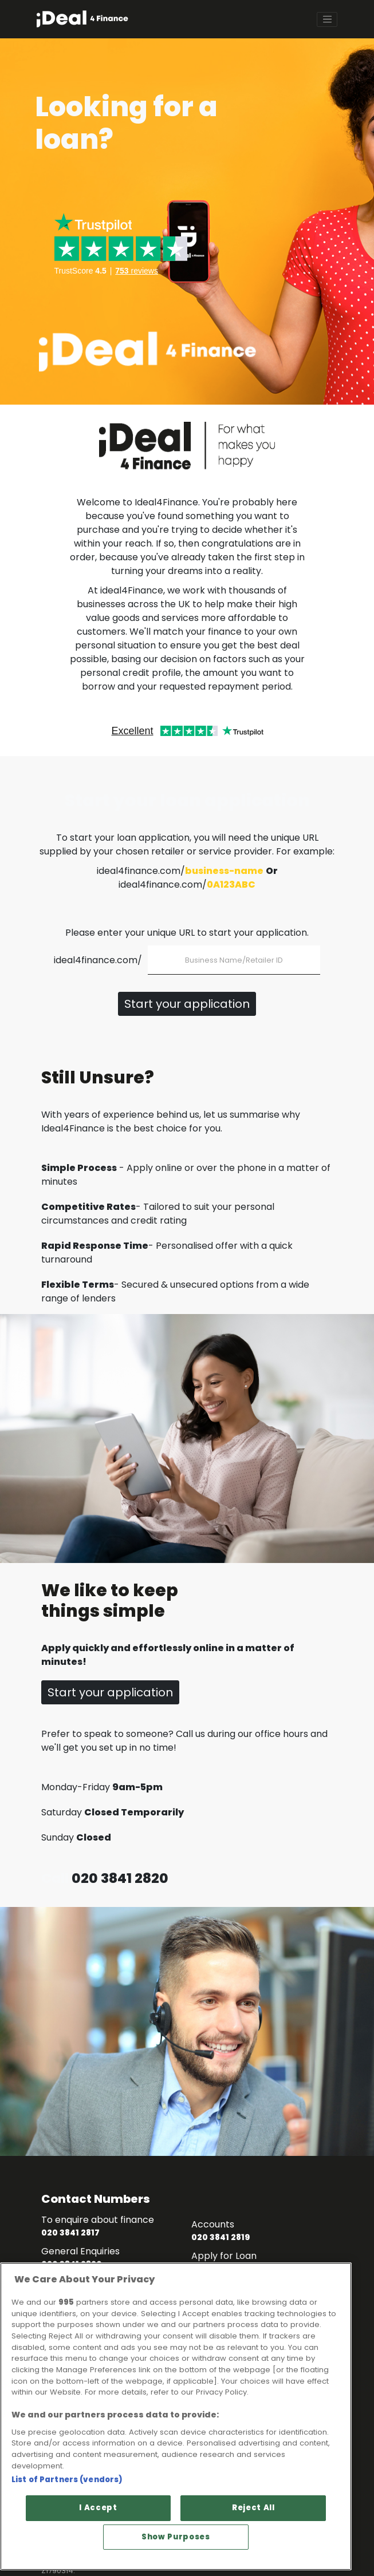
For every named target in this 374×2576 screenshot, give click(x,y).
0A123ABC (231, 884)
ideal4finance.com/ (98, 960)
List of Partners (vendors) (67, 2479)
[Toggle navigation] (327, 19)
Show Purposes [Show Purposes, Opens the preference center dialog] (175, 2536)
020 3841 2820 (120, 1878)
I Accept (98, 2507)
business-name (224, 870)
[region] (176, 2416)
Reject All (253, 2507)
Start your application (187, 1004)
